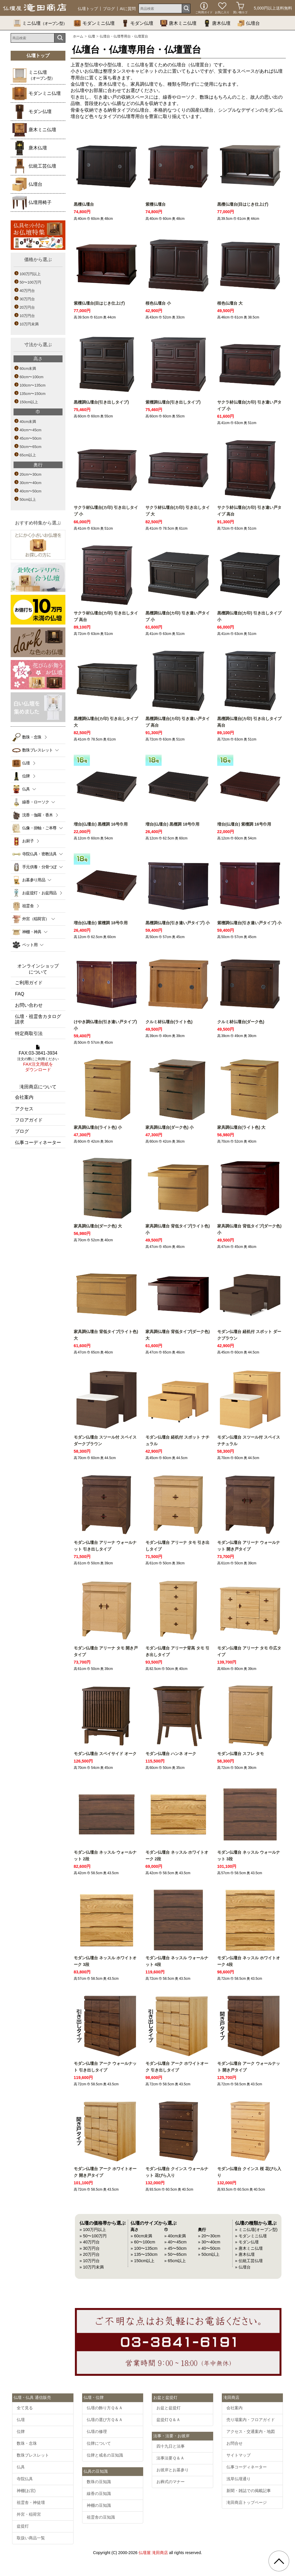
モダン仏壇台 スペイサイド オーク (105, 1753)
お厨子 (28, 841)
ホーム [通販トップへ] (78, 36)
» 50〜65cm (175, 2254)
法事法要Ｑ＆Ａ (170, 2458)
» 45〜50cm (175, 2248)
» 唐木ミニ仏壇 (249, 2248)
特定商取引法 (29, 1033)
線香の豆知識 (99, 2493)
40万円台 (27, 290)
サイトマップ (238, 2455)
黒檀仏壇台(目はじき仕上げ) (242, 204)
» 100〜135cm (144, 2248)
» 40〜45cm (175, 2242)
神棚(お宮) (26, 2490)
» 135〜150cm (144, 2254)
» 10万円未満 (92, 2267)
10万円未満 (29, 324)
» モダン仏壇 (247, 2242)
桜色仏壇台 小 (158, 303)
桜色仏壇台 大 (230, 303)
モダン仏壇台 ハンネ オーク (170, 1753)
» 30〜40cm (209, 2242)
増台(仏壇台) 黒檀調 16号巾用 (101, 824)
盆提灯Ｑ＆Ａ (168, 2419)
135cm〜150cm (33, 393)
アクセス (24, 1108)
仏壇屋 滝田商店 (153, 2552)
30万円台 (27, 299)
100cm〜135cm (33, 385)
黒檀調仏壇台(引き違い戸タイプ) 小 (177, 922)
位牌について (99, 2443)
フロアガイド (29, 1120)
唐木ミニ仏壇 (178, 23)
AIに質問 (128, 9)
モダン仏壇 (137, 23)
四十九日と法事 (170, 2446)
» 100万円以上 (93, 2229)
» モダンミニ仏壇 (251, 2236)
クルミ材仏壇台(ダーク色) (240, 1021)
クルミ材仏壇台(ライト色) (169, 1021)
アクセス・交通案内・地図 (250, 2431)
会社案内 (24, 1097)
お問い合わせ (29, 1005)
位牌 (26, 776)
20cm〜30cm (30, 474)
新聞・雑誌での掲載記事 (248, 2490)
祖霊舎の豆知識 (101, 2517)
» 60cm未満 (141, 2236)
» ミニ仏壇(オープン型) (256, 2229)
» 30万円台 (90, 2248)
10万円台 (27, 316)
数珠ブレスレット (33, 2455)
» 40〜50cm (209, 2248)
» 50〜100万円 (93, 2236)
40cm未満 (28, 421)
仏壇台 (248, 23)
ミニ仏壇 (40, 23)
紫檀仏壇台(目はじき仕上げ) (99, 303)
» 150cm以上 (142, 2260)
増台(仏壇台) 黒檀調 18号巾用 (172, 824)
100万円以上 (30, 274)
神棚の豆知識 (99, 2505)
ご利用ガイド (29, 982)
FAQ (19, 993)
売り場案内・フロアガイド (250, 2419)
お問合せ (234, 2443)
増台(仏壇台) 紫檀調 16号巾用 (244, 824)
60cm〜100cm (32, 377)
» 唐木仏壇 (245, 2254)
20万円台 (27, 307)
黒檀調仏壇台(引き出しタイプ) (101, 402)
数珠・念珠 (31, 737)
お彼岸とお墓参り (172, 2470)
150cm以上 (29, 402)
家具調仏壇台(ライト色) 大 (241, 1127)
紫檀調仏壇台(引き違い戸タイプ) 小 (249, 922)
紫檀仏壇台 (155, 204)
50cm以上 (28, 499)
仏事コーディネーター (38, 1142)
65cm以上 (28, 455)
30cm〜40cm (30, 483)
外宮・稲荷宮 (29, 2514)
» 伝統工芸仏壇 (249, 2260)
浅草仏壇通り (238, 2478)
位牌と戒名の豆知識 (105, 2455)
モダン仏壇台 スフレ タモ (240, 1753)
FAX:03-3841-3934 (38, 1058)
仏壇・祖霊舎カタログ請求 (38, 1019)
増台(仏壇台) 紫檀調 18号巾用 (101, 922)
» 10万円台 (90, 2260)
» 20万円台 (90, 2254)
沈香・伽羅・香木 (37, 815)
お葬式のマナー (170, 2481)
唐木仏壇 (216, 23)
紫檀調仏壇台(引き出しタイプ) (173, 402)
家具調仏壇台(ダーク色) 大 (98, 1226)
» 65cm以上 (175, 2260)
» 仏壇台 (243, 2267)
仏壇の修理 (97, 2431)
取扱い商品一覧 (31, 2538)
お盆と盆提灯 (168, 2408)
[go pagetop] (278, 2561)
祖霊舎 (28, 905)
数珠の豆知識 (99, 2481)
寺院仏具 (25, 2478)
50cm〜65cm (30, 447)
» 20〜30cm (209, 2236)
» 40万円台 (90, 2242)
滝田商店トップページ (246, 2502)
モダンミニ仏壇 (94, 23)
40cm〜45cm (30, 430)
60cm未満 (28, 368)
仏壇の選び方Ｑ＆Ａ (105, 2419)
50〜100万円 (30, 282)
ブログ (109, 9)
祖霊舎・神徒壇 (31, 2502)
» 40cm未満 (175, 2236)
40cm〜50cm (30, 491)
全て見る (25, 2408)
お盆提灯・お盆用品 (39, 892)
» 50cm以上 (209, 2254)
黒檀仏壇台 (84, 204)
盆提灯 (23, 2526)
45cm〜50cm (30, 438)
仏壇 (91, 36)
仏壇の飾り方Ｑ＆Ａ (105, 2408)
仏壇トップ (88, 9)
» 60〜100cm (143, 2242)
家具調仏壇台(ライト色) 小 (98, 1127)
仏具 (21, 2467)
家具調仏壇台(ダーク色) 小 (169, 1127)
